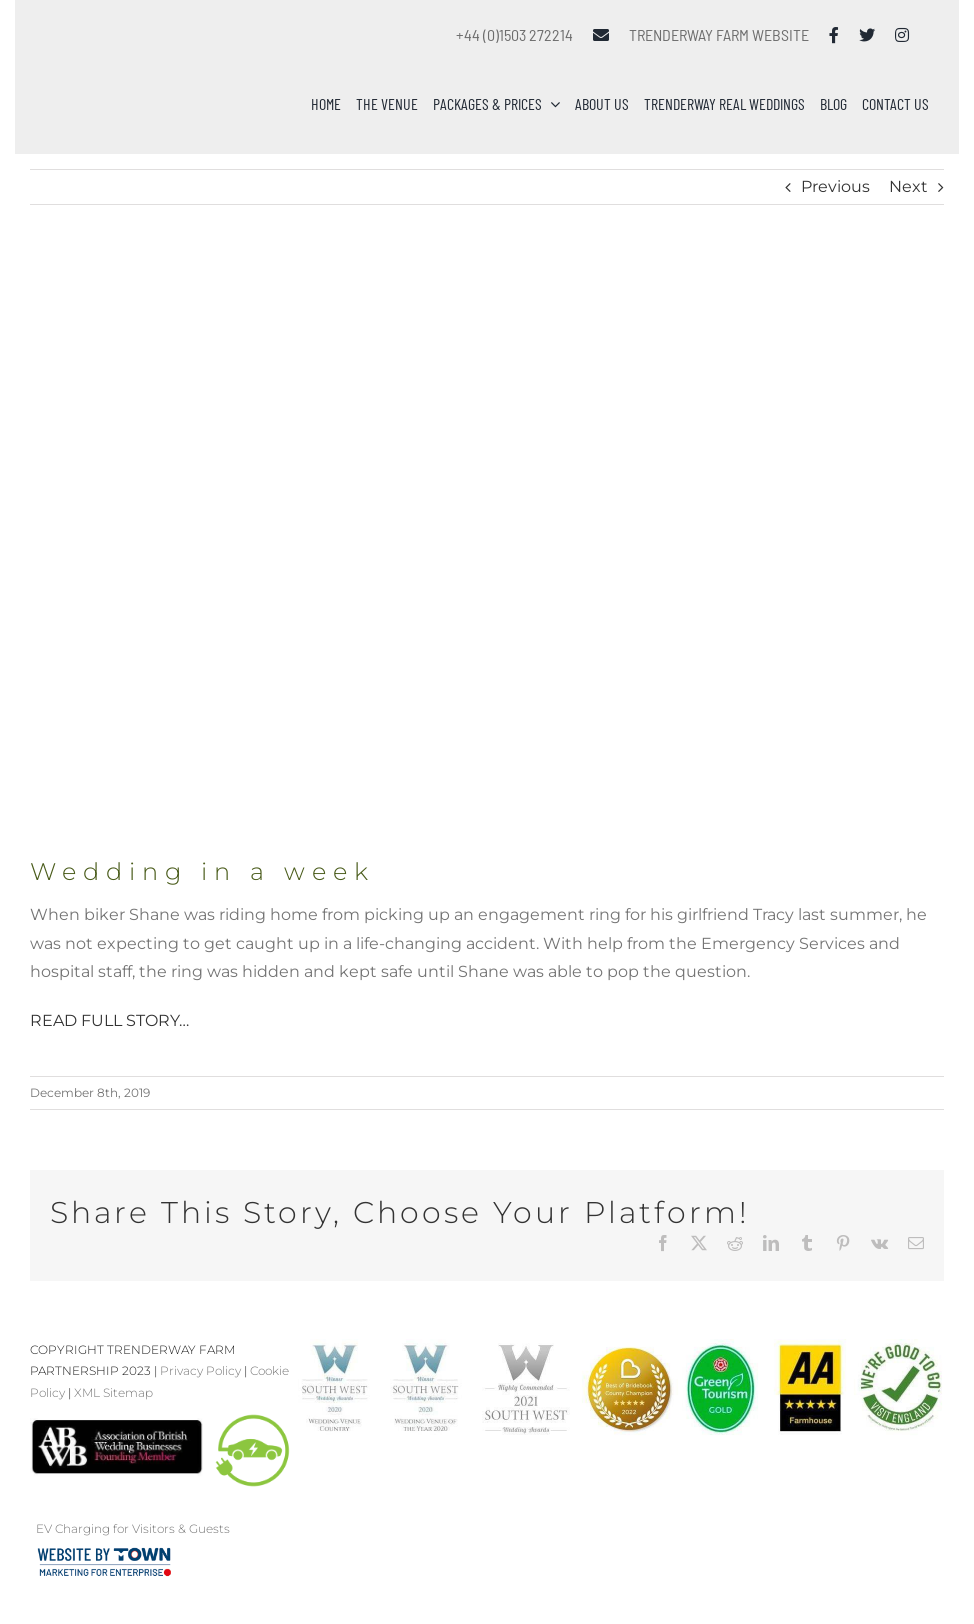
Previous (835, 186)
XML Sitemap (113, 1392)
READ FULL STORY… (109, 1020)
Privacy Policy (200, 1370)
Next (908, 186)
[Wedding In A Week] (487, 551)
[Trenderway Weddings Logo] (132, 44)
